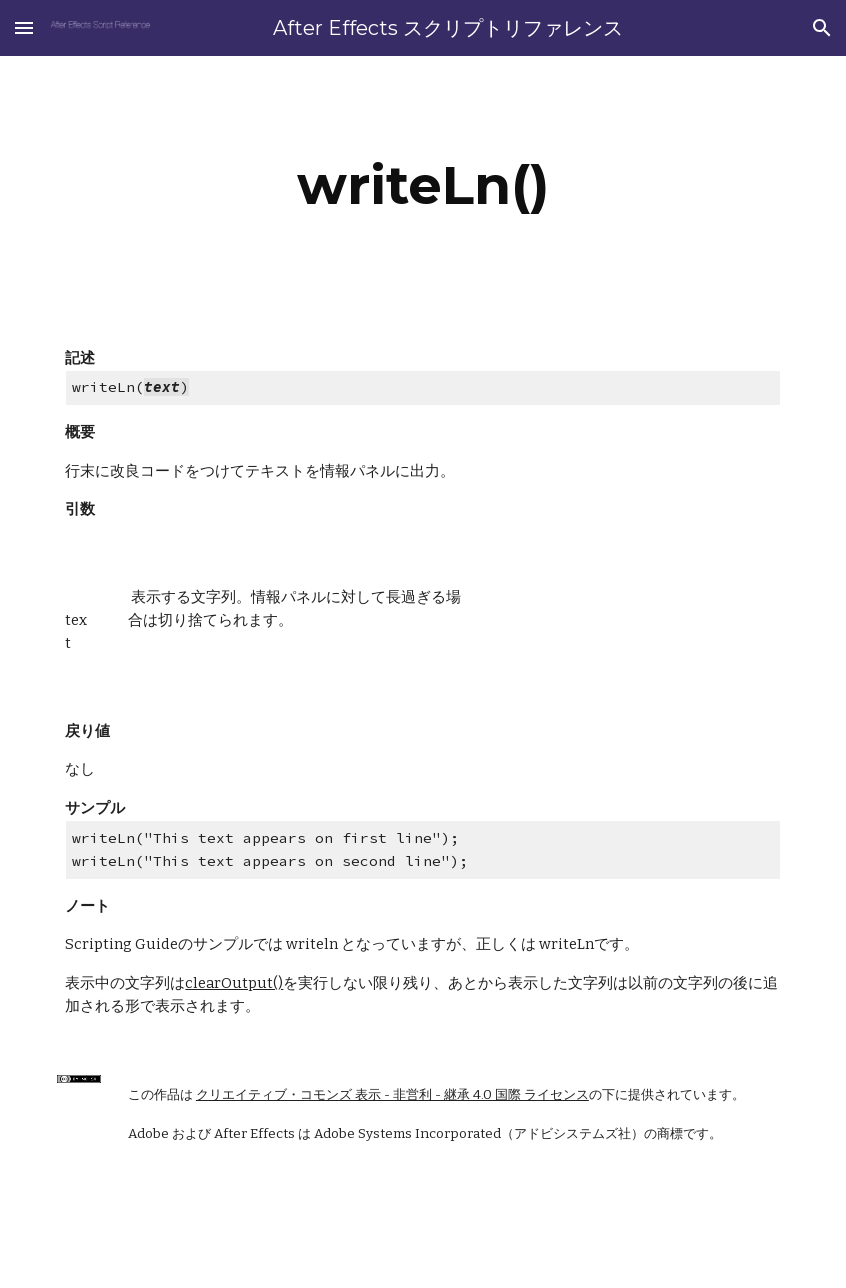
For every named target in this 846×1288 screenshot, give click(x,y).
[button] (24, 27)
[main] (422, 185)
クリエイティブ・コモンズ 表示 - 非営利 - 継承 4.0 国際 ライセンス (392, 1095)
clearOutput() (234, 983)
